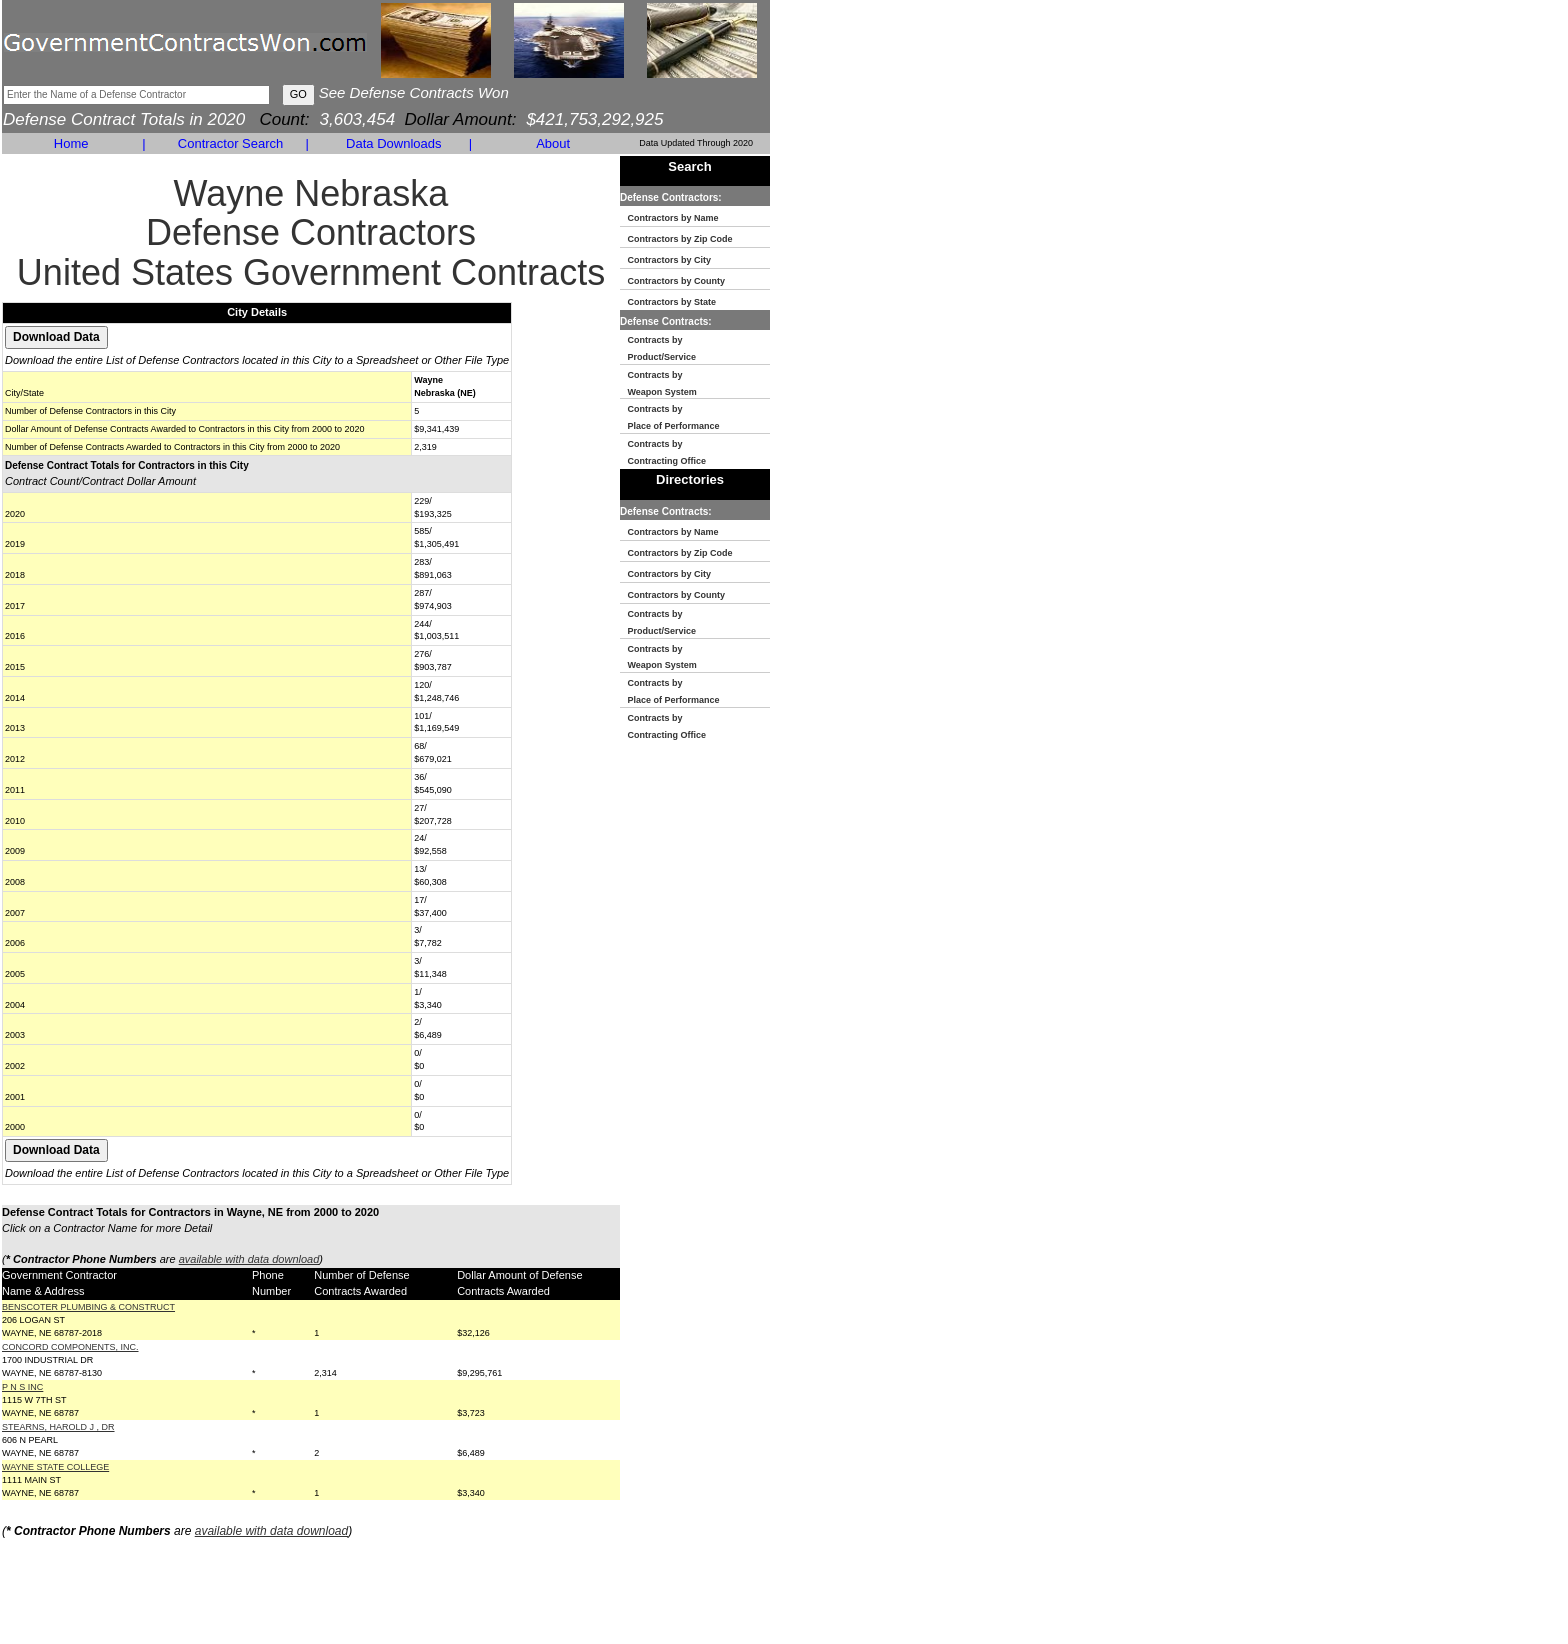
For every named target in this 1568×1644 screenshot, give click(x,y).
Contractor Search (231, 143)
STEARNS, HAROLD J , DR (58, 1427)
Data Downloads (393, 143)
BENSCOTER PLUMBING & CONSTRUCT (88, 1307)
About (553, 143)
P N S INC (22, 1387)
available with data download (249, 1259)
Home (71, 143)
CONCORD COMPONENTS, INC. (70, 1347)
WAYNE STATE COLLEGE (55, 1467)
